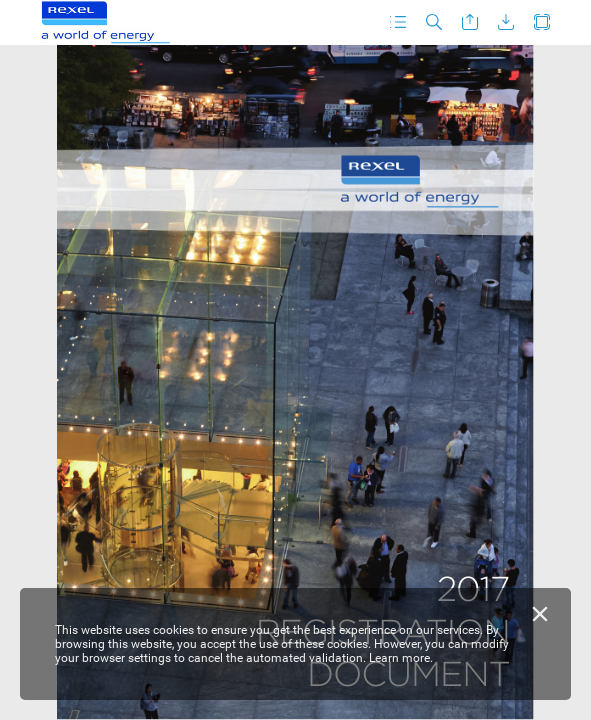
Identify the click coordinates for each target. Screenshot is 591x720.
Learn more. (401, 658)
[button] (398, 22)
